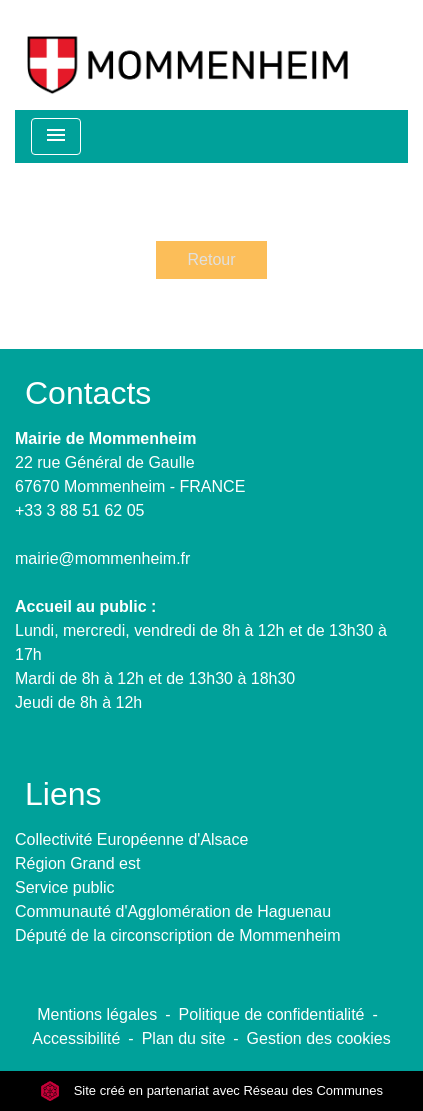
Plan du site (184, 1038)
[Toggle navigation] (56, 136)
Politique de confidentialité (272, 1014)
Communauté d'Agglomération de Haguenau (173, 911)
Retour (211, 259)
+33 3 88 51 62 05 (79, 510)
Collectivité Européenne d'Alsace (131, 839)
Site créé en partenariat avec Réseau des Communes (211, 1090)
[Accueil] (187, 55)
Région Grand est (77, 863)
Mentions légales (97, 1014)
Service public (65, 887)
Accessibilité (76, 1038)
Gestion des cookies (319, 1038)
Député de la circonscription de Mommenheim (177, 935)
